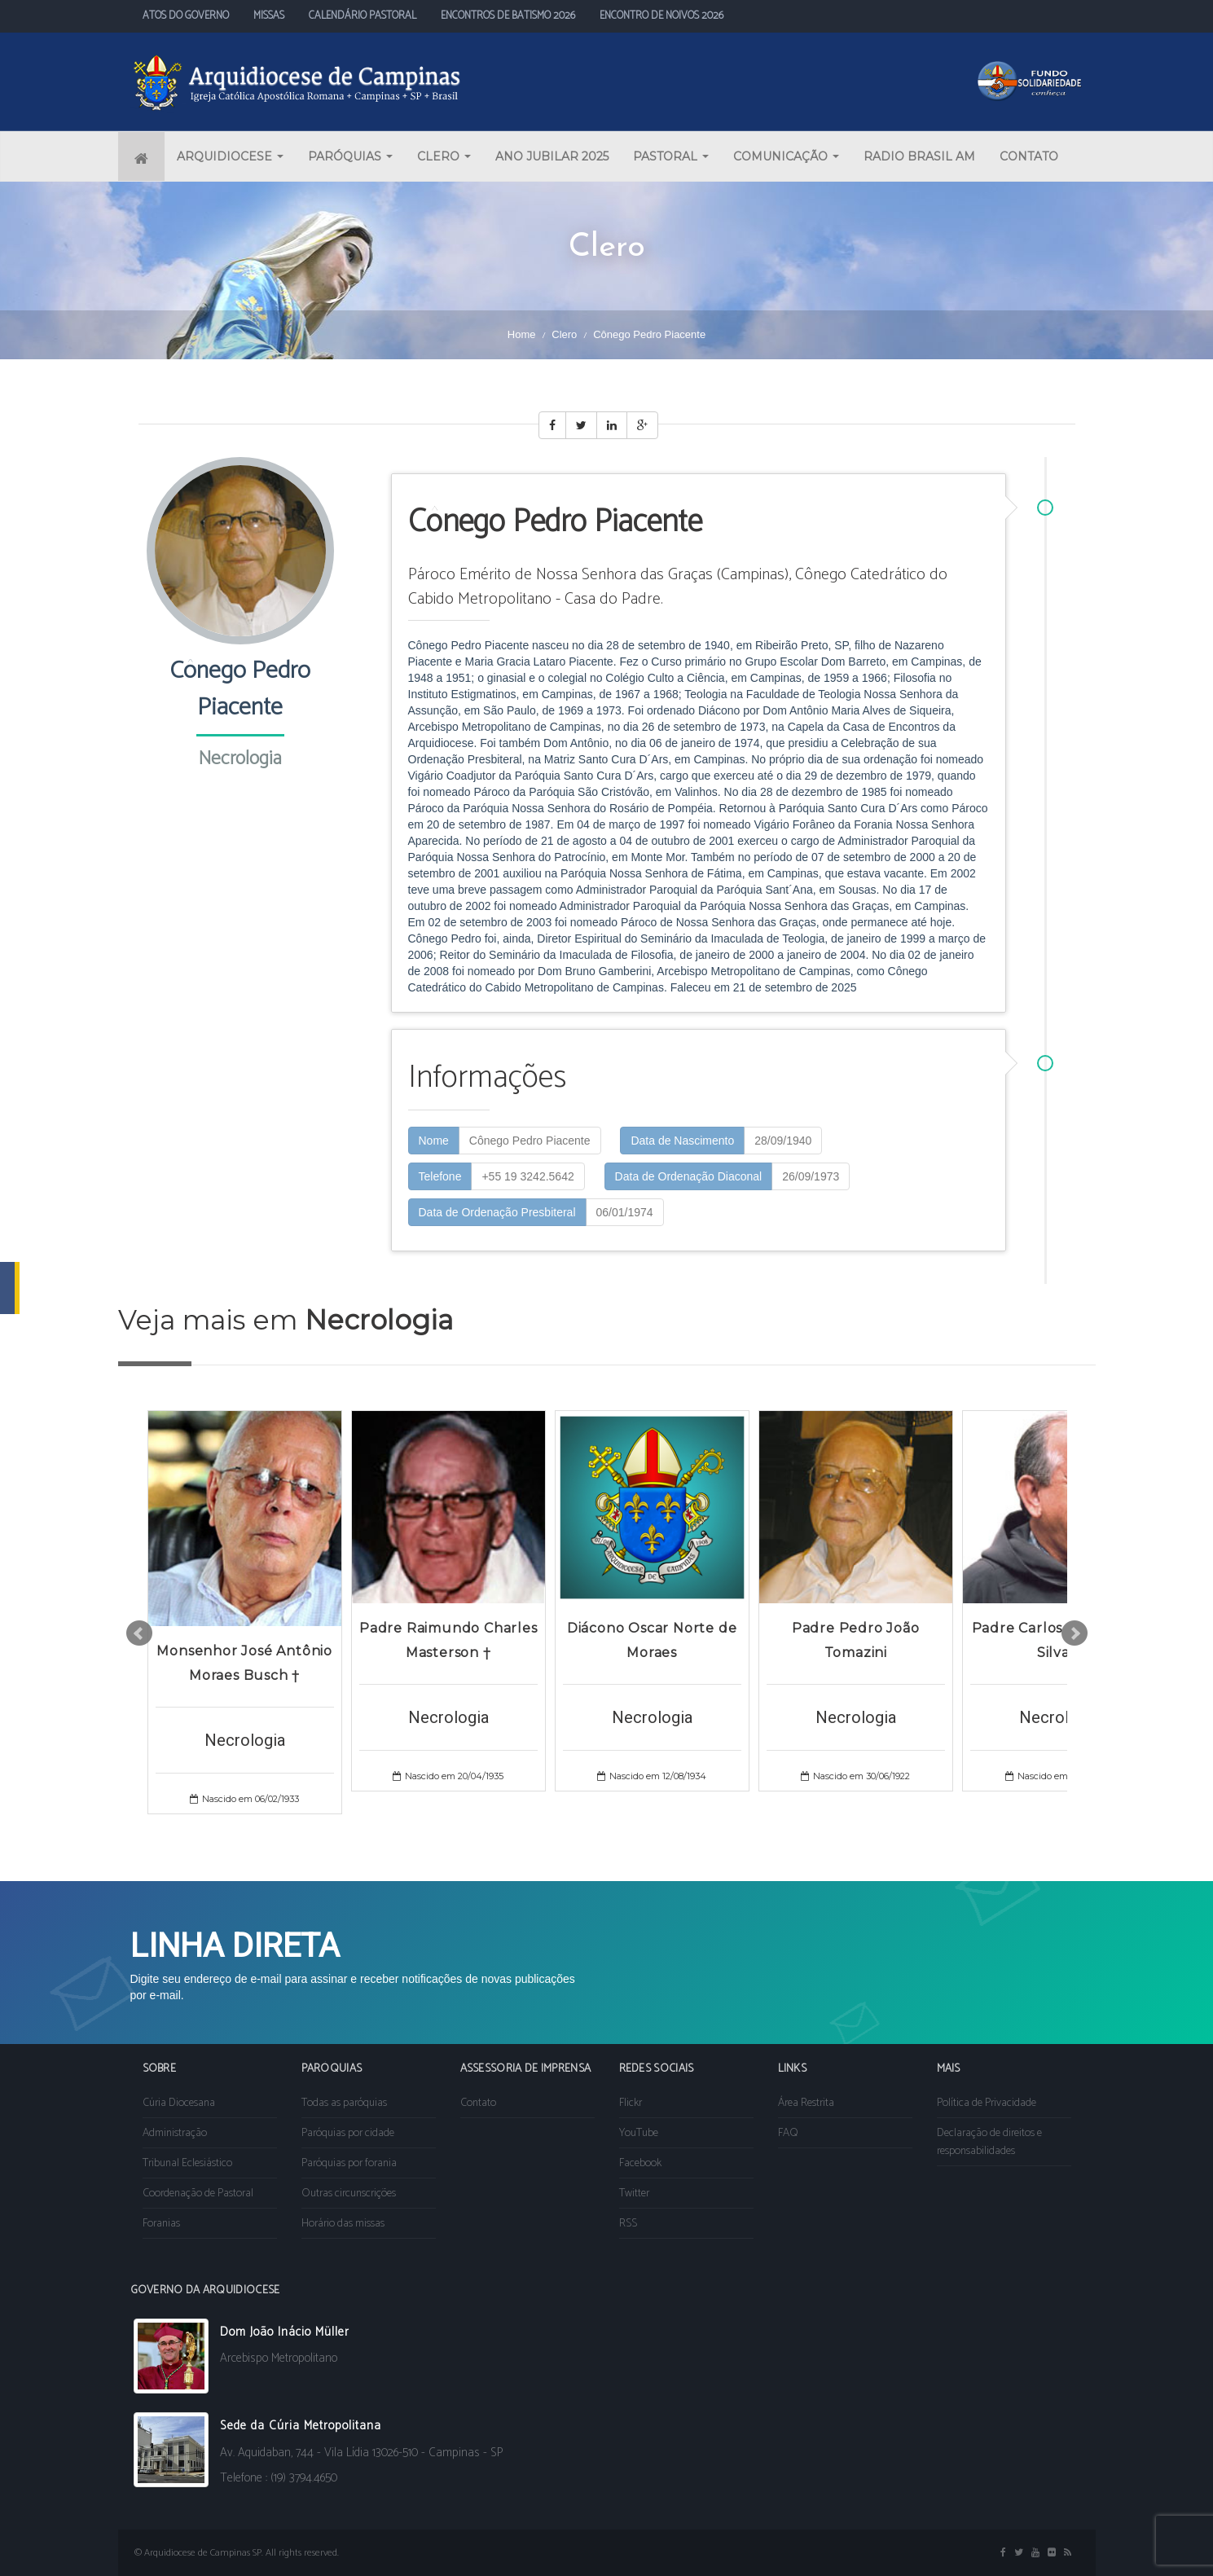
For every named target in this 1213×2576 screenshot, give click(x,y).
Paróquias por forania (349, 2163)
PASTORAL (671, 156)
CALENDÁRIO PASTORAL (362, 15)
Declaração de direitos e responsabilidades (989, 2142)
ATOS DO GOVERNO (186, 15)
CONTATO (1029, 156)
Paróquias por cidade (347, 2133)
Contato (478, 2103)
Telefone (440, 1176)
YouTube (638, 2133)
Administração (175, 2133)
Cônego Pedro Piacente (530, 1140)
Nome (434, 1140)
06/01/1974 (624, 1212)
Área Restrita (806, 2103)
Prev (139, 1633)
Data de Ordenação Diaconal (689, 1176)
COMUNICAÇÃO (786, 156)
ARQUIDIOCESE (230, 156)
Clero (564, 334)
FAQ (788, 2133)
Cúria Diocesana (179, 2103)
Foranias (161, 2223)
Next (1074, 1633)
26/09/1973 (810, 1176)
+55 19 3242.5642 (527, 1176)
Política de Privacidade (986, 2103)
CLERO (444, 156)
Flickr (630, 2103)
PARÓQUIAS (350, 156)
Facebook (640, 2163)
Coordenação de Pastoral (198, 2193)
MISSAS (268, 15)
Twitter (634, 2193)
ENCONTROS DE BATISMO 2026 (508, 15)
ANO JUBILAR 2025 (552, 156)
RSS (628, 2223)
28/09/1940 (782, 1140)
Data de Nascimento (682, 1140)
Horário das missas (343, 2223)
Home (522, 334)
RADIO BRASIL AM (919, 156)
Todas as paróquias (344, 2103)
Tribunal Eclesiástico (187, 2163)
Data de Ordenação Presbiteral (497, 1212)
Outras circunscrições (348, 2193)
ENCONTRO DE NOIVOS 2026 (661, 15)
